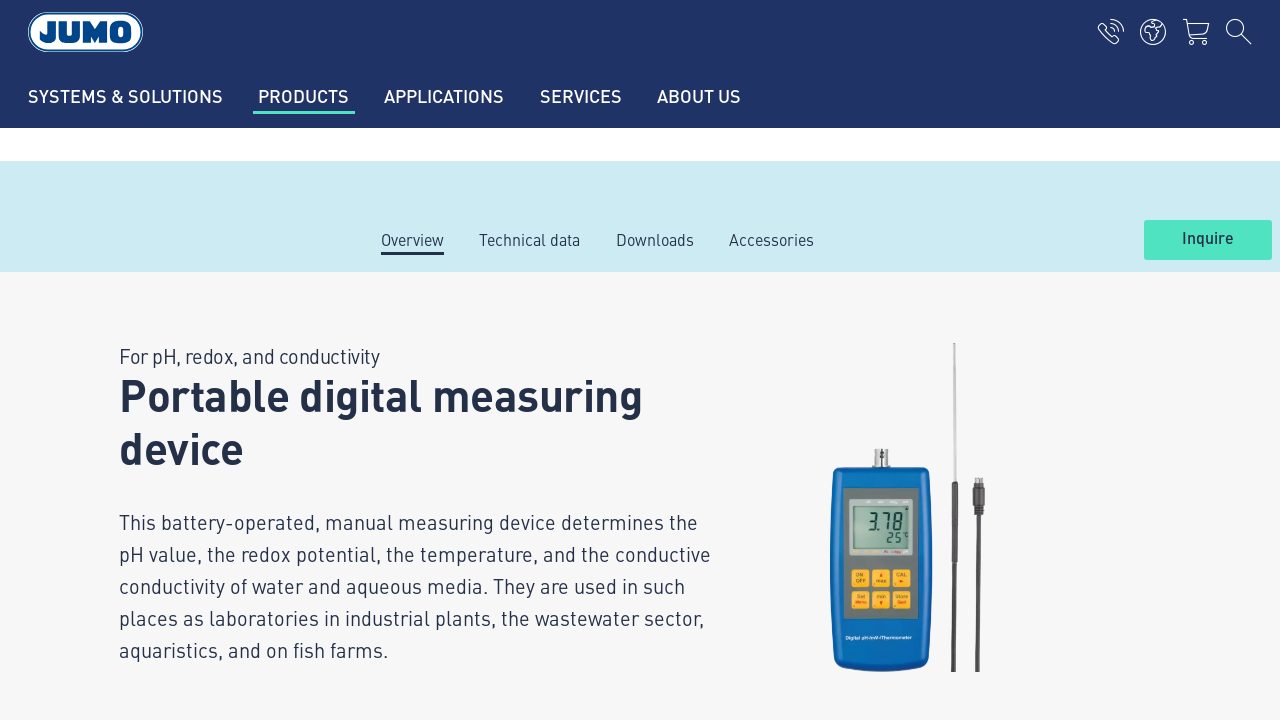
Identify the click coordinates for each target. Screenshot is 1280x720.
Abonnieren (1138, 487)
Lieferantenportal (429, 418)
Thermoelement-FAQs (445, 496)
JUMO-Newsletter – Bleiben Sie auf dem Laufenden (849, 455)
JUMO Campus (420, 457)
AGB (87, 686)
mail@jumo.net (180, 528)
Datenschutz (115, 647)
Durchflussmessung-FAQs (461, 535)
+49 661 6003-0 (183, 477)
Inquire (1208, 239)
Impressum (112, 608)
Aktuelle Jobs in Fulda (446, 379)
